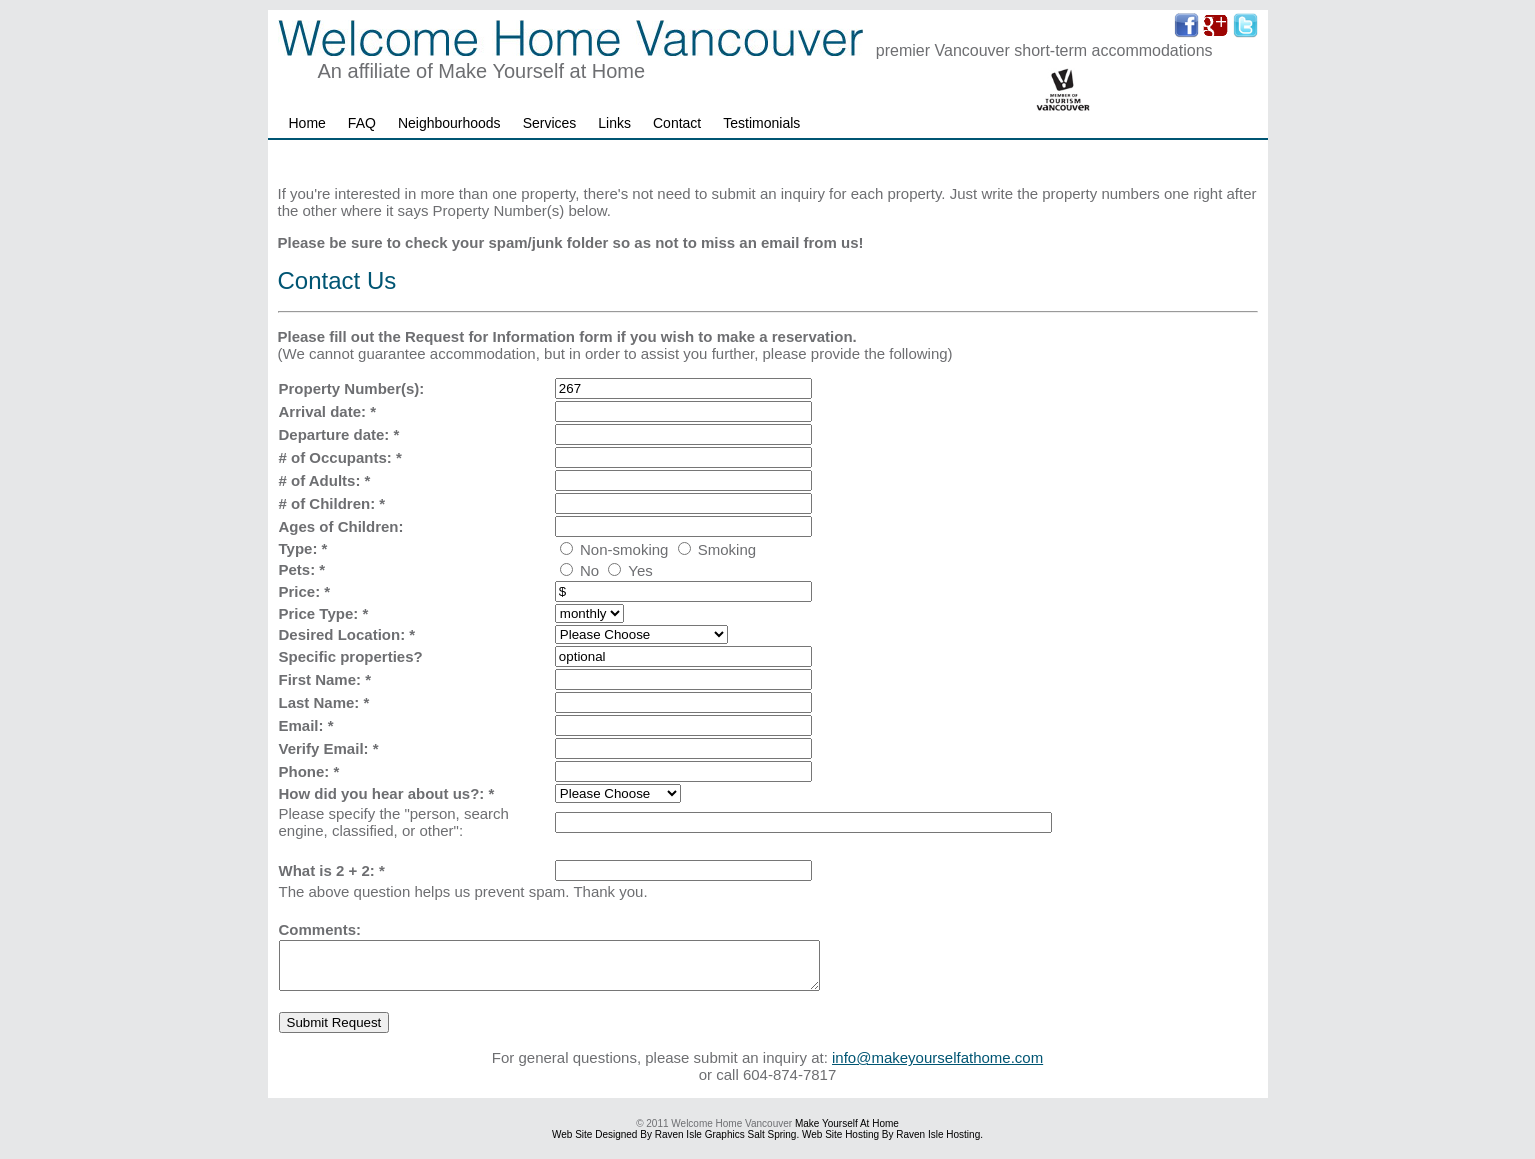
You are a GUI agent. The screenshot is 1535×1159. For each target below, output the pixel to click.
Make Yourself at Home (847, 1132)
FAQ (362, 123)
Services (550, 123)
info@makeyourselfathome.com (937, 1066)
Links (614, 123)
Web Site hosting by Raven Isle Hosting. (892, 1143)
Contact (677, 123)
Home (307, 123)
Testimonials (761, 123)
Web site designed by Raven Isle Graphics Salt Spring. (675, 1143)
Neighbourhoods (449, 123)
